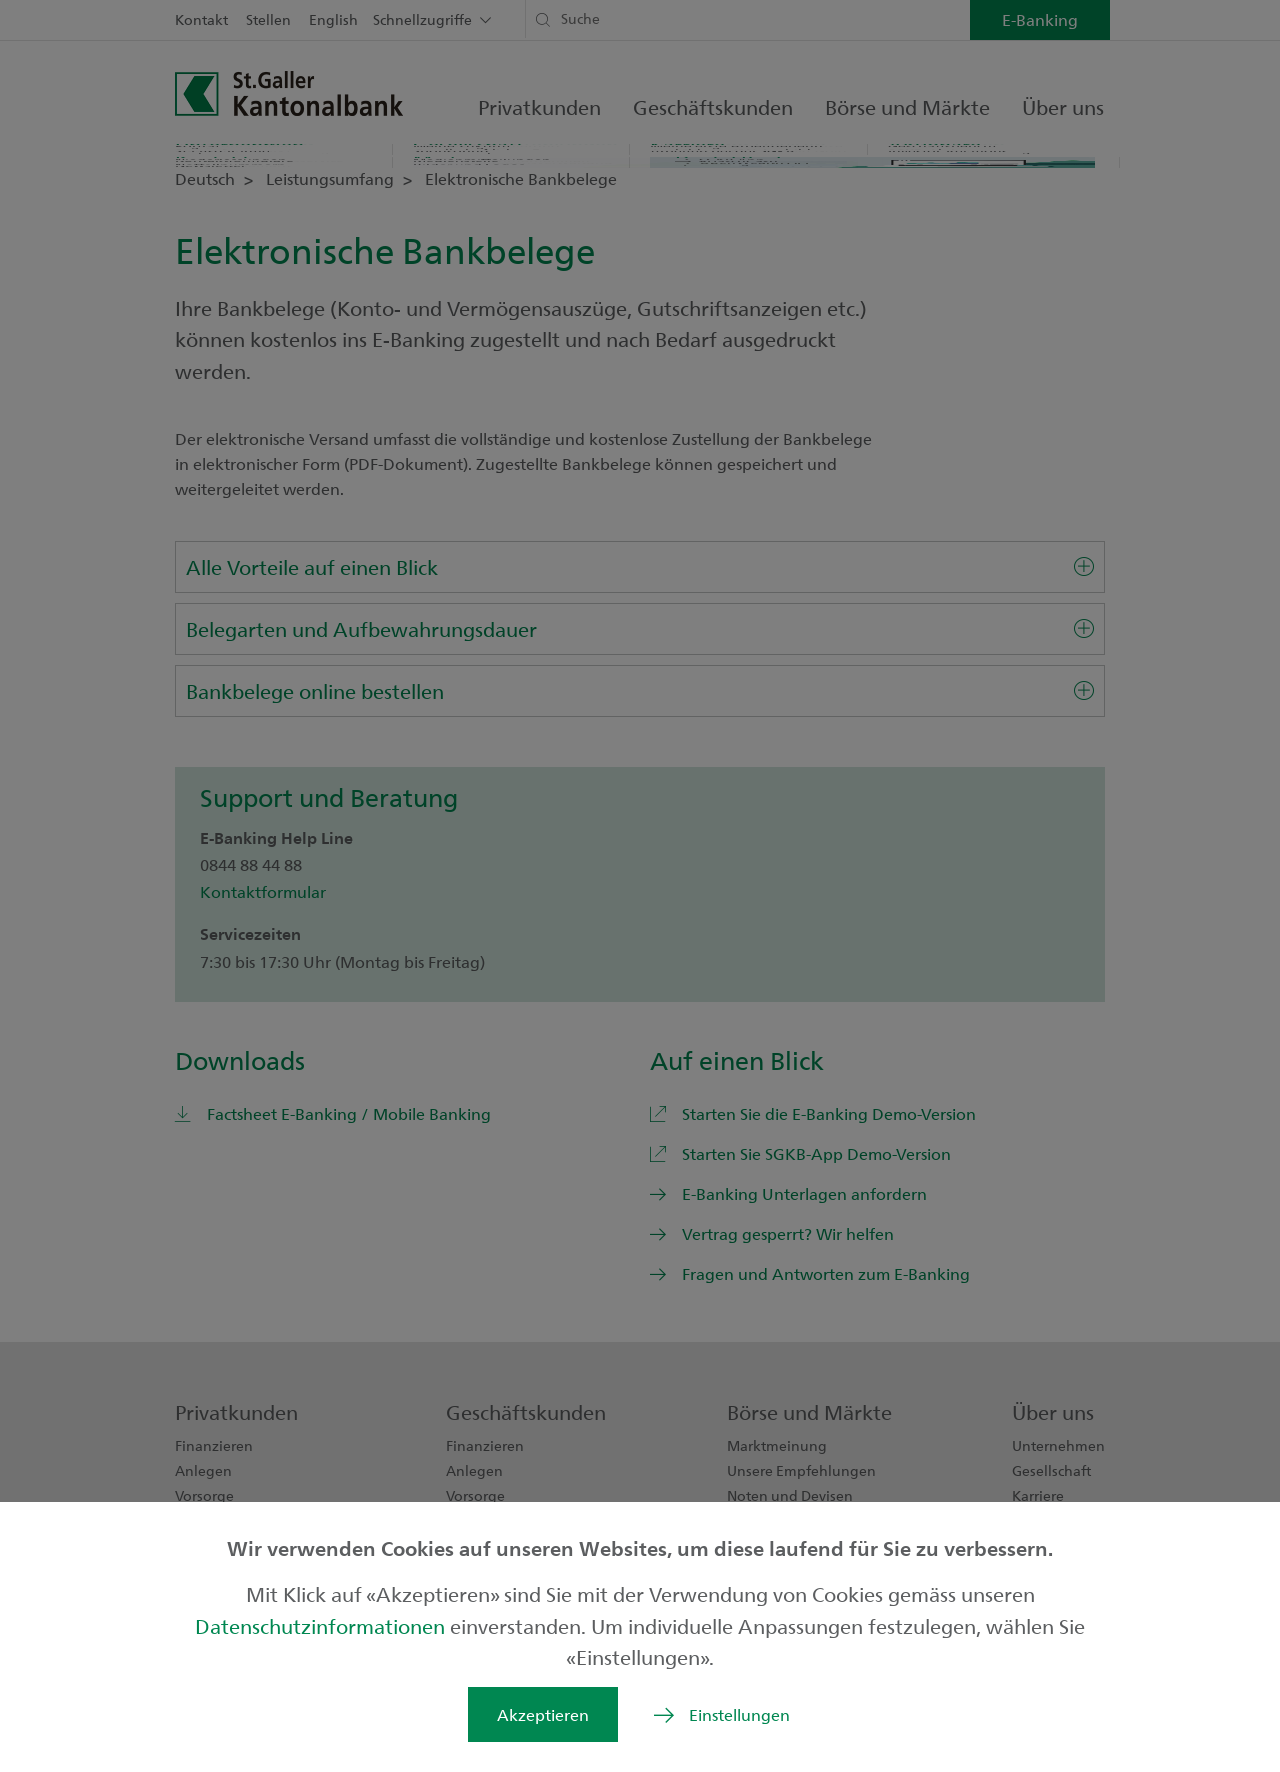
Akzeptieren (543, 1714)
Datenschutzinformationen (322, 1625)
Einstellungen (739, 1714)
